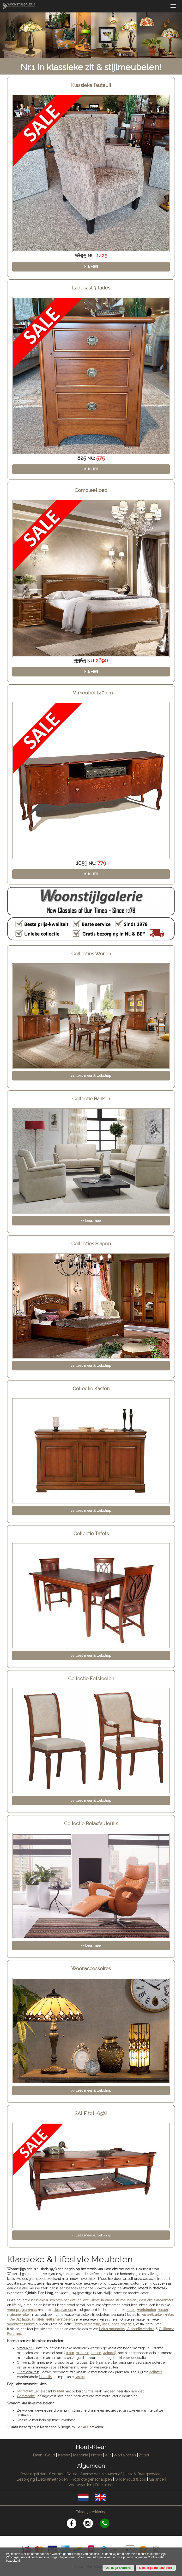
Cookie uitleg (156, 2557)
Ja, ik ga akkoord (118, 2568)
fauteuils (45, 2377)
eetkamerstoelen (59, 2319)
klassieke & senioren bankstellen (56, 2300)
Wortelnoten (125, 2455)
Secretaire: (25, 2391)
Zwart (144, 2455)
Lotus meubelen (112, 2329)
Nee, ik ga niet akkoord (155, 2568)
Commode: (26, 2396)
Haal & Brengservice (142, 2474)
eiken (26, 2314)
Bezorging (26, 2479)
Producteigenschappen (91, 2479)
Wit (108, 2455)
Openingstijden (33, 2474)
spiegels (127, 2324)
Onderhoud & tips (130, 2479)
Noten (96, 2455)
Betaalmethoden (53, 2479)
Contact (56, 2474)
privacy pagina (133, 2557)
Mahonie (80, 2455)
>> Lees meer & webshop (91, 2235)
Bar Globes (110, 2324)
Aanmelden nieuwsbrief (101, 2474)
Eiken (37, 2455)
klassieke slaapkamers (156, 2300)
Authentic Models (140, 2329)
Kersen (64, 2455)
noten (131, 2310)
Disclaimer (104, 2485)
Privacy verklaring (91, 2512)
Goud (50, 2455)
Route (72, 2474)
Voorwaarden (80, 2485)
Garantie (156, 2479)
